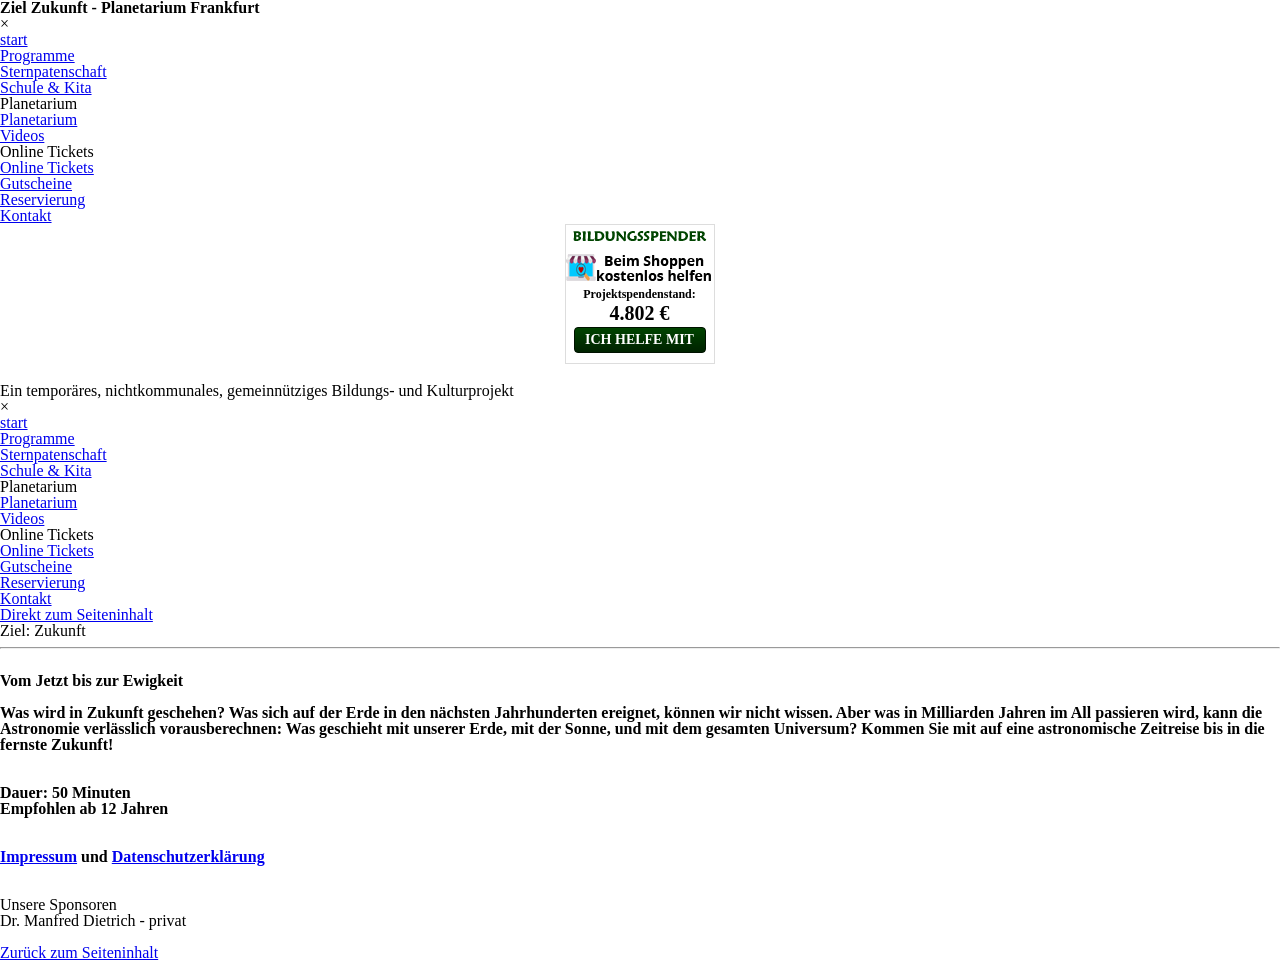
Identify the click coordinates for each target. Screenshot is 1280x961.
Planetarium (38, 119)
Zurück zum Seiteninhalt (79, 952)
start (14, 39)
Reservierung (42, 199)
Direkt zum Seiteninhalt (76, 614)
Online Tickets (47, 167)
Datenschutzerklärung (188, 856)
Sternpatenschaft (53, 71)
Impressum (38, 856)
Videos (22, 135)
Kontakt (26, 215)
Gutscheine (36, 183)
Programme (37, 55)
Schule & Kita (46, 87)
